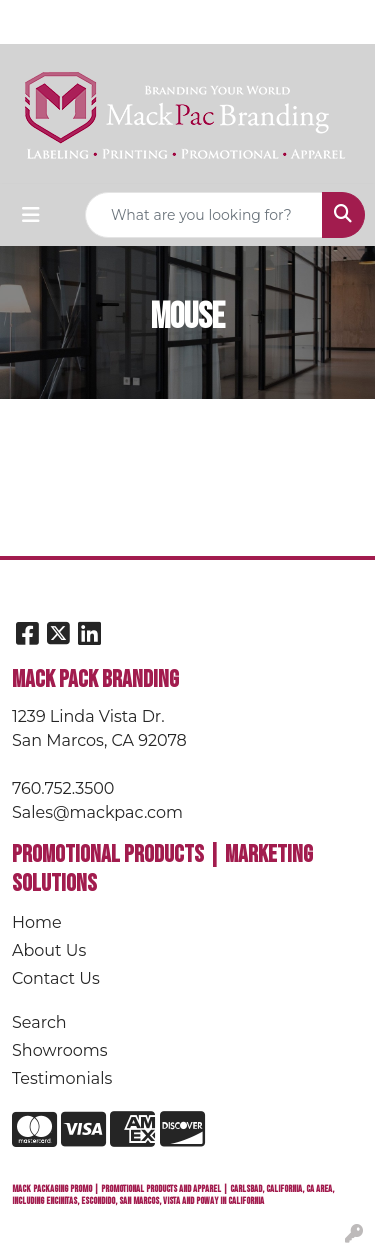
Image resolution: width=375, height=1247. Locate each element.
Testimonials (62, 1078)
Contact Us (56, 978)
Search (39, 1022)
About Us (49, 950)
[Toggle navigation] (31, 215)
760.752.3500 (63, 788)
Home (37, 922)
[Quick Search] (204, 215)
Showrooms (60, 1050)
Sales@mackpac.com (97, 812)
